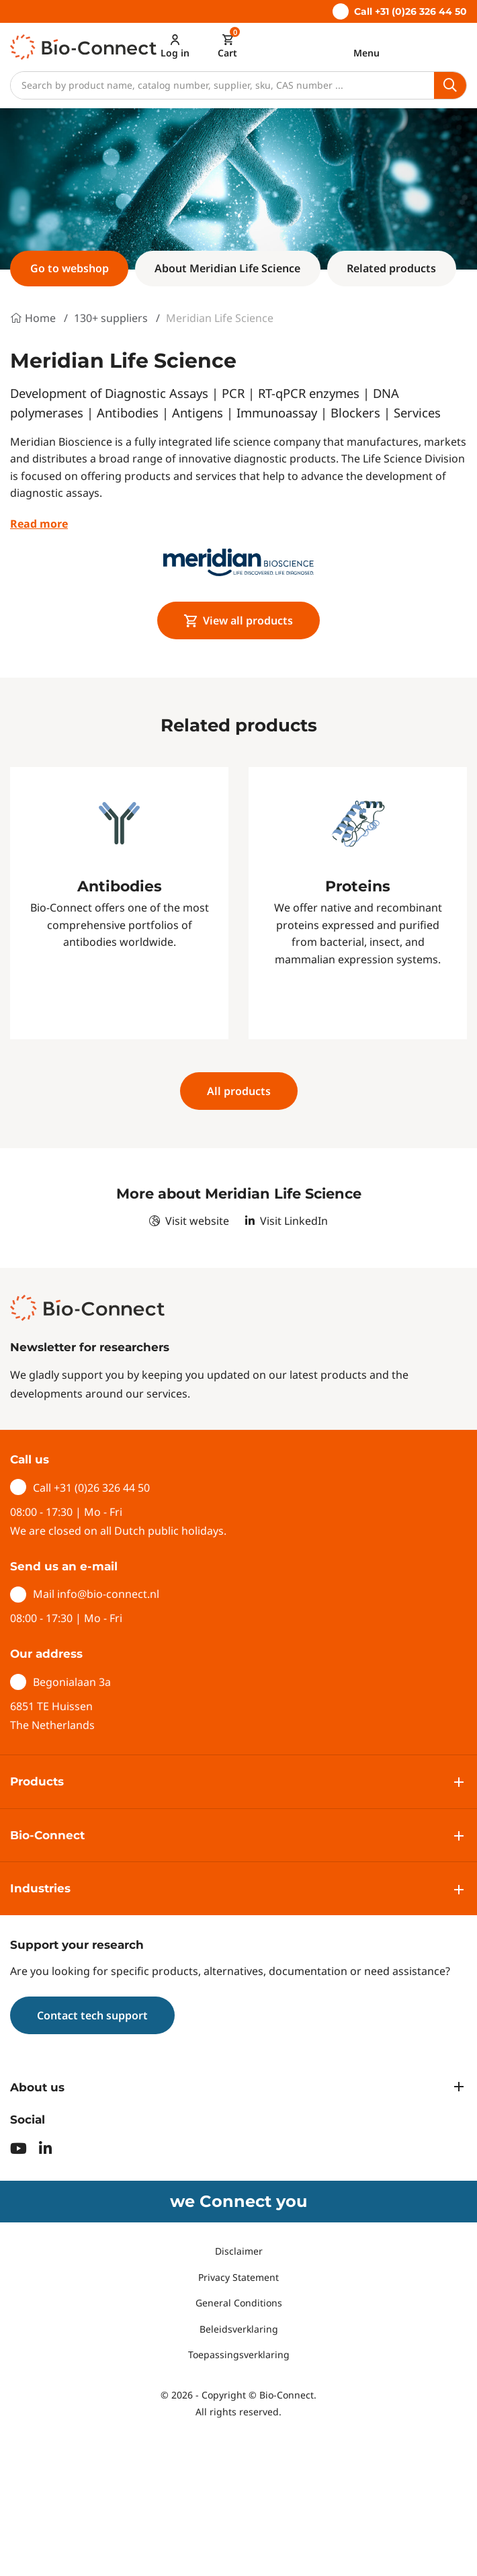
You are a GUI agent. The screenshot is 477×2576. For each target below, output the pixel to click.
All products (239, 1091)
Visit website (189, 1220)
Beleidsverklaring (239, 2328)
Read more (39, 523)
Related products (391, 268)
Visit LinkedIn (286, 1220)
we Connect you (238, 2201)
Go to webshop (69, 268)
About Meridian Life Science (227, 268)
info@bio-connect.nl (108, 1593)
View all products (239, 620)
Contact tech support (92, 2015)
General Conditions (239, 2302)
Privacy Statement (238, 2276)
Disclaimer (239, 2251)
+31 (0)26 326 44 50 (102, 1487)
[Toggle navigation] (366, 46)
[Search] (222, 85)
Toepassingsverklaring (239, 2354)
